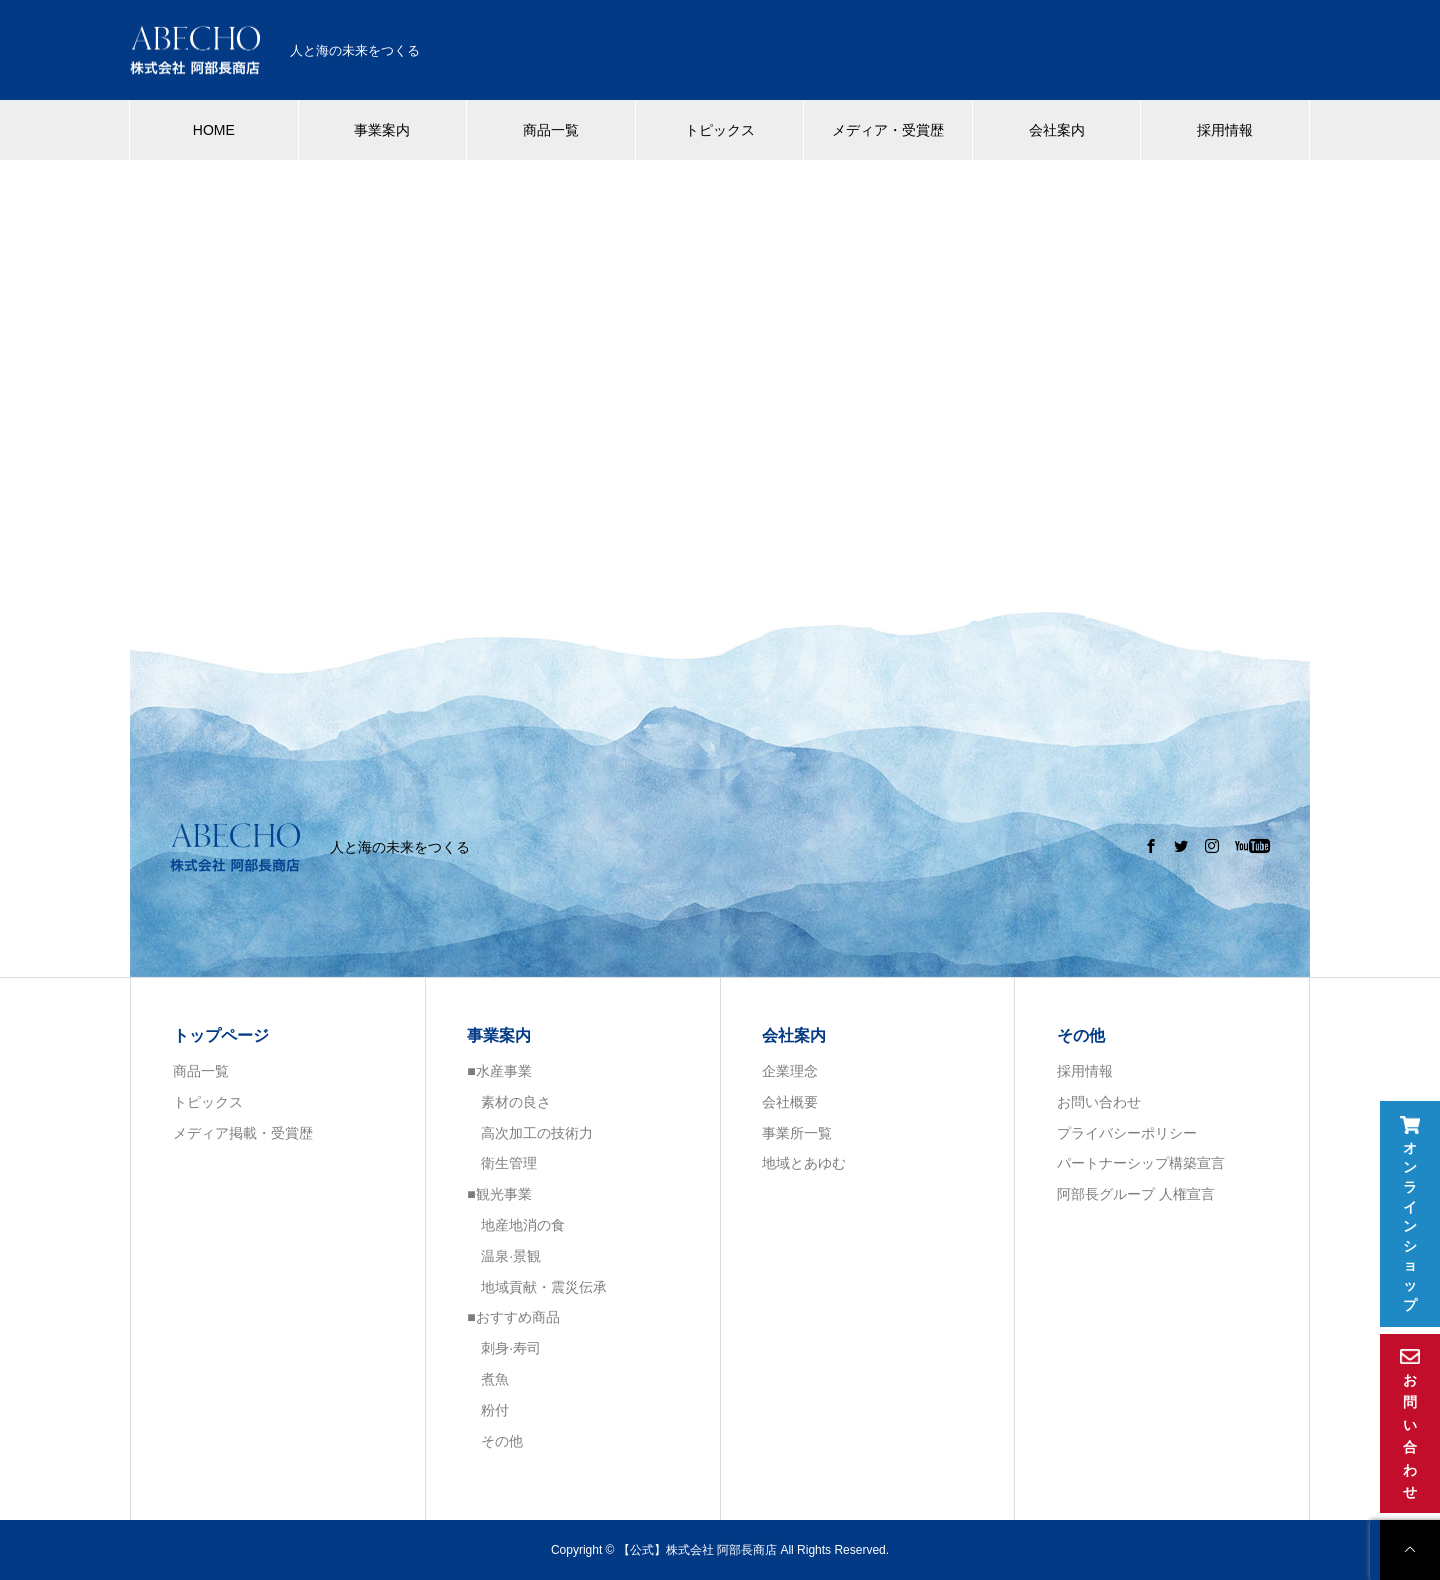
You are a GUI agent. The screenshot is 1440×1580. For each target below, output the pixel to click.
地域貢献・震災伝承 (537, 1287)
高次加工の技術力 (530, 1133)
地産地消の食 (516, 1225)
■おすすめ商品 (513, 1317)
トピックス (720, 130)
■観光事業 (499, 1194)
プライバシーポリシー (1127, 1133)
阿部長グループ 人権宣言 (1136, 1194)
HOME (214, 130)
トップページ (221, 1035)
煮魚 (488, 1379)
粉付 (488, 1410)
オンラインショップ (1410, 1214)
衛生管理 (502, 1163)
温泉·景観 (504, 1256)
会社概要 (790, 1102)
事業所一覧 (797, 1133)
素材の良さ (509, 1102)
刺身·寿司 (504, 1348)
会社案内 (1057, 130)
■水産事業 (499, 1071)
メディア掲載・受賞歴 (243, 1133)
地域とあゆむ (804, 1163)
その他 (495, 1441)
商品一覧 (551, 130)
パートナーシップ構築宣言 (1141, 1163)
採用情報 (1225, 130)
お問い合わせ (1099, 1102)
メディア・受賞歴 (888, 130)
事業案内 (382, 130)
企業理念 (790, 1071)
